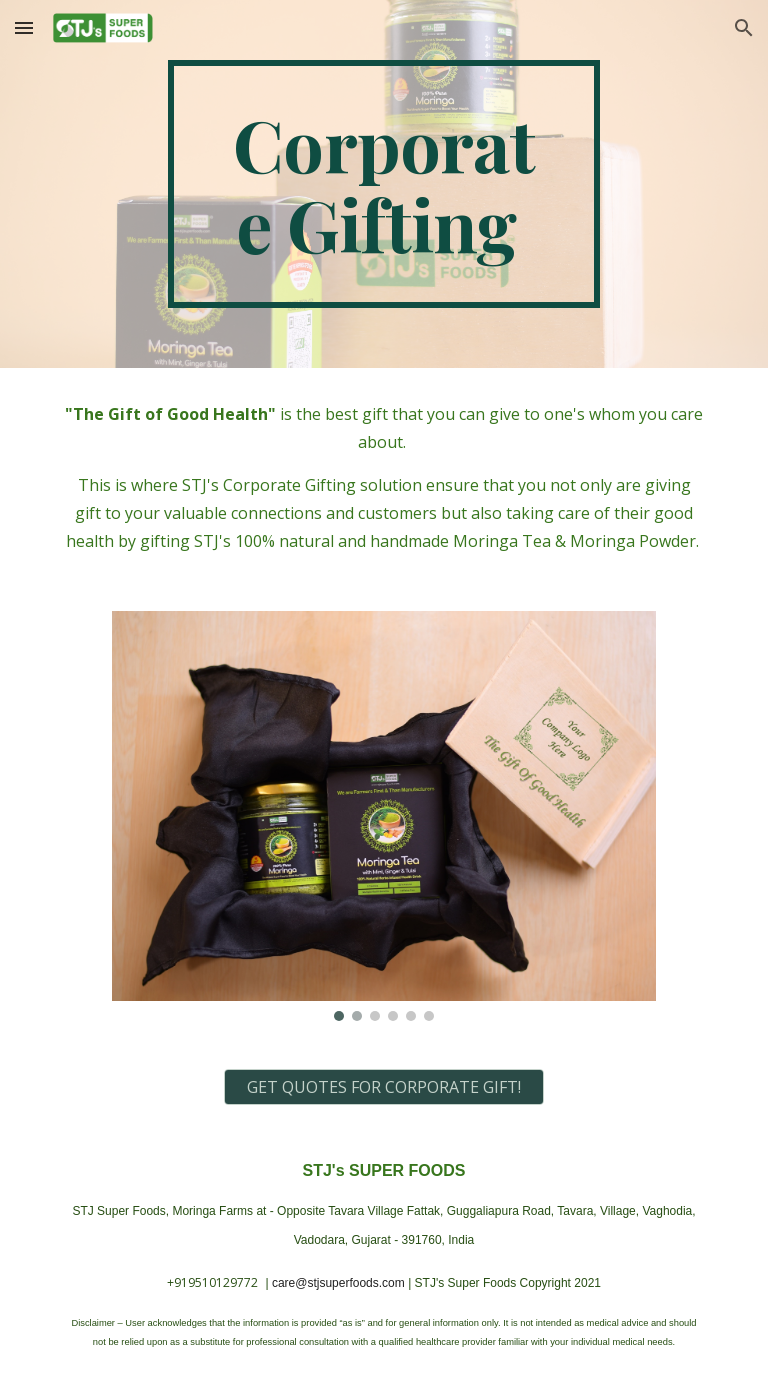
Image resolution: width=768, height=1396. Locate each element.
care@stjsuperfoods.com (338, 1283)
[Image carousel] (383, 816)
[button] (24, 27)
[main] (383, 184)
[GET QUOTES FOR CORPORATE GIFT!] (383, 1087)
